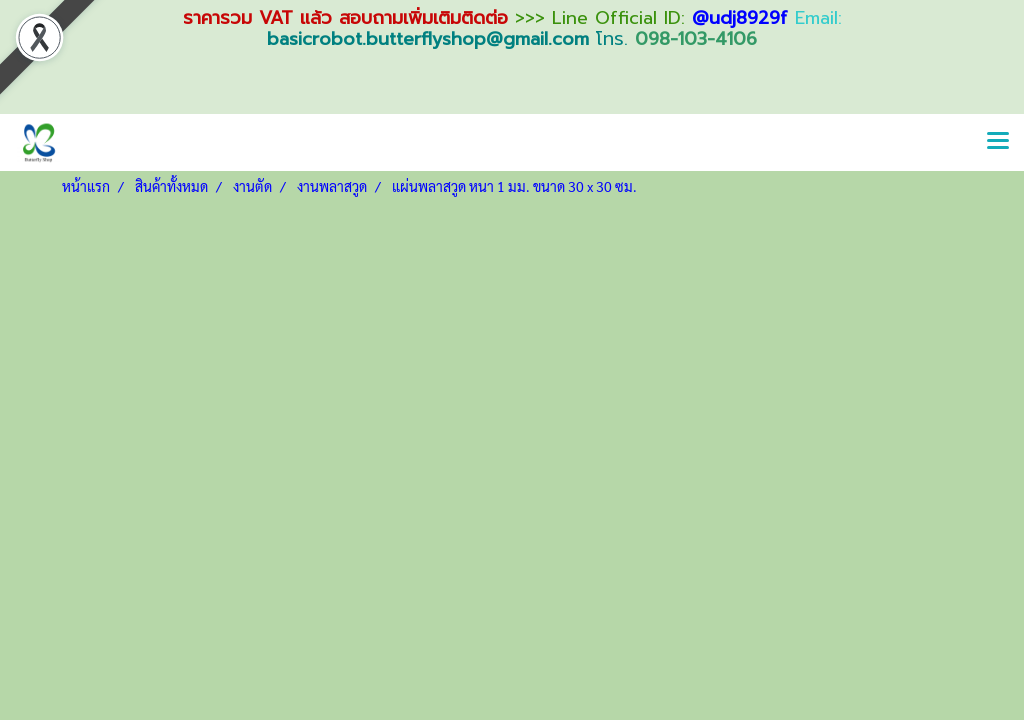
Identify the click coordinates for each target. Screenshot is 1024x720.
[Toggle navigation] (998, 142)
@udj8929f (740, 18)
